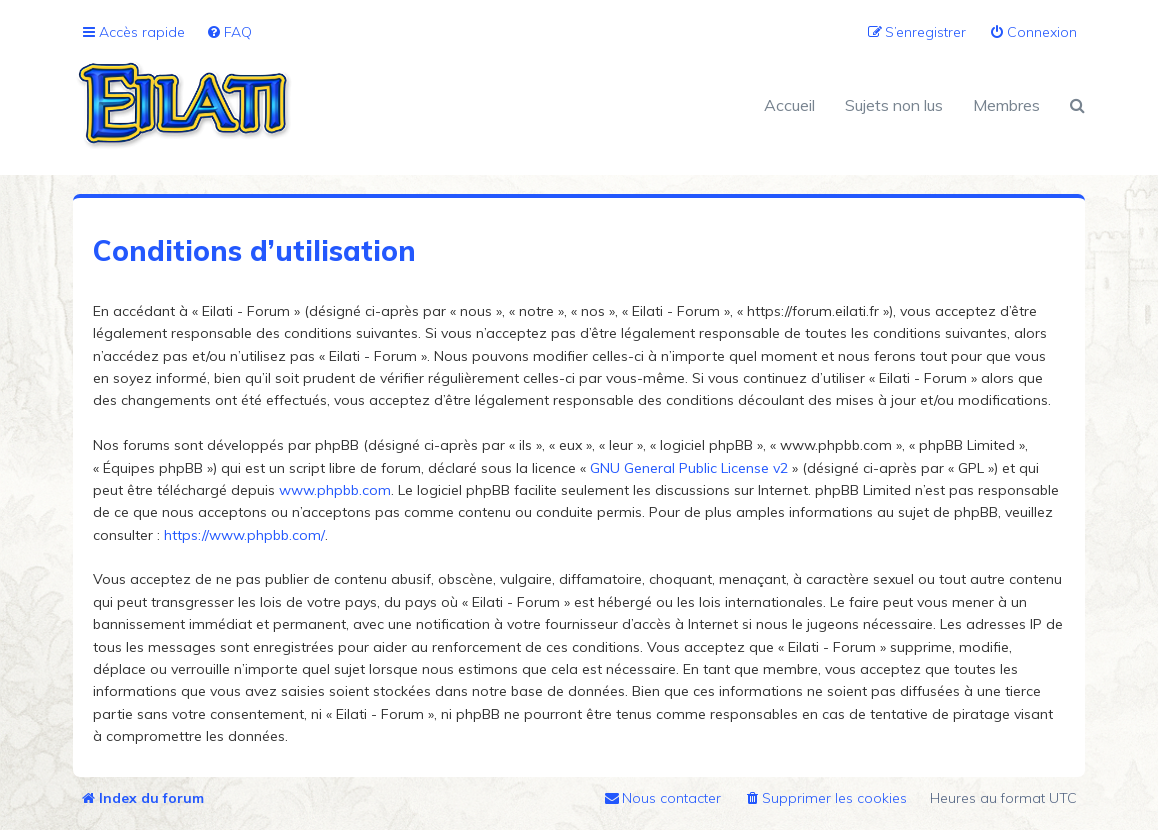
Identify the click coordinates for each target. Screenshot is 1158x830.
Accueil (789, 105)
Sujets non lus (894, 105)
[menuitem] (229, 32)
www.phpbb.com (335, 490)
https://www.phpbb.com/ (244, 535)
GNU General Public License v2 (689, 468)
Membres (1006, 105)
